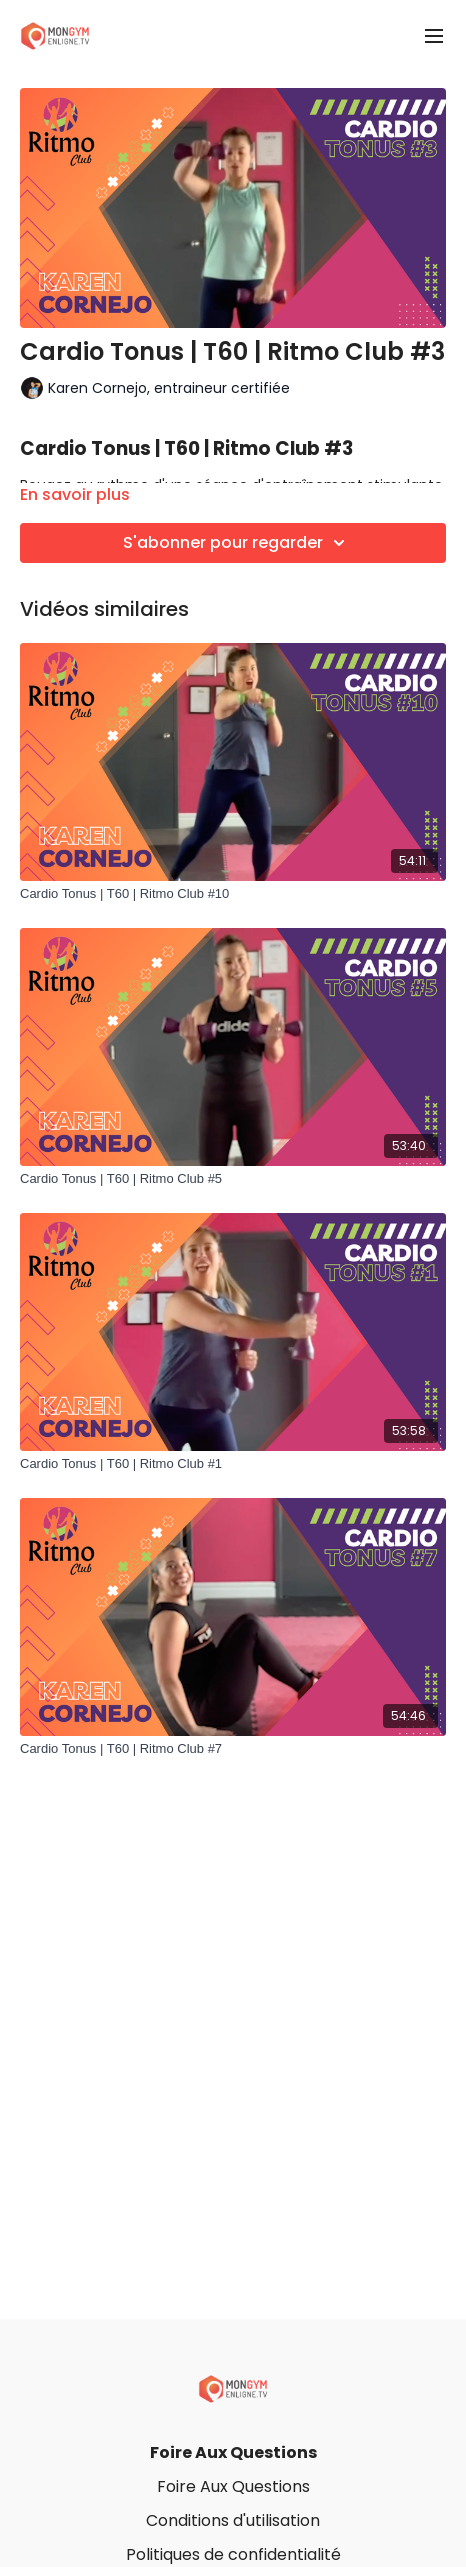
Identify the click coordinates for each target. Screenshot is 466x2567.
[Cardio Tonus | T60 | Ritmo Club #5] (233, 1179)
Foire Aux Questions (233, 2452)
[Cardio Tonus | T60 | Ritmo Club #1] (233, 1464)
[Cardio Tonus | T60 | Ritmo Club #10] (233, 894)
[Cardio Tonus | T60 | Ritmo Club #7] (233, 1749)
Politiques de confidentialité (233, 2554)
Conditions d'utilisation (233, 2520)
